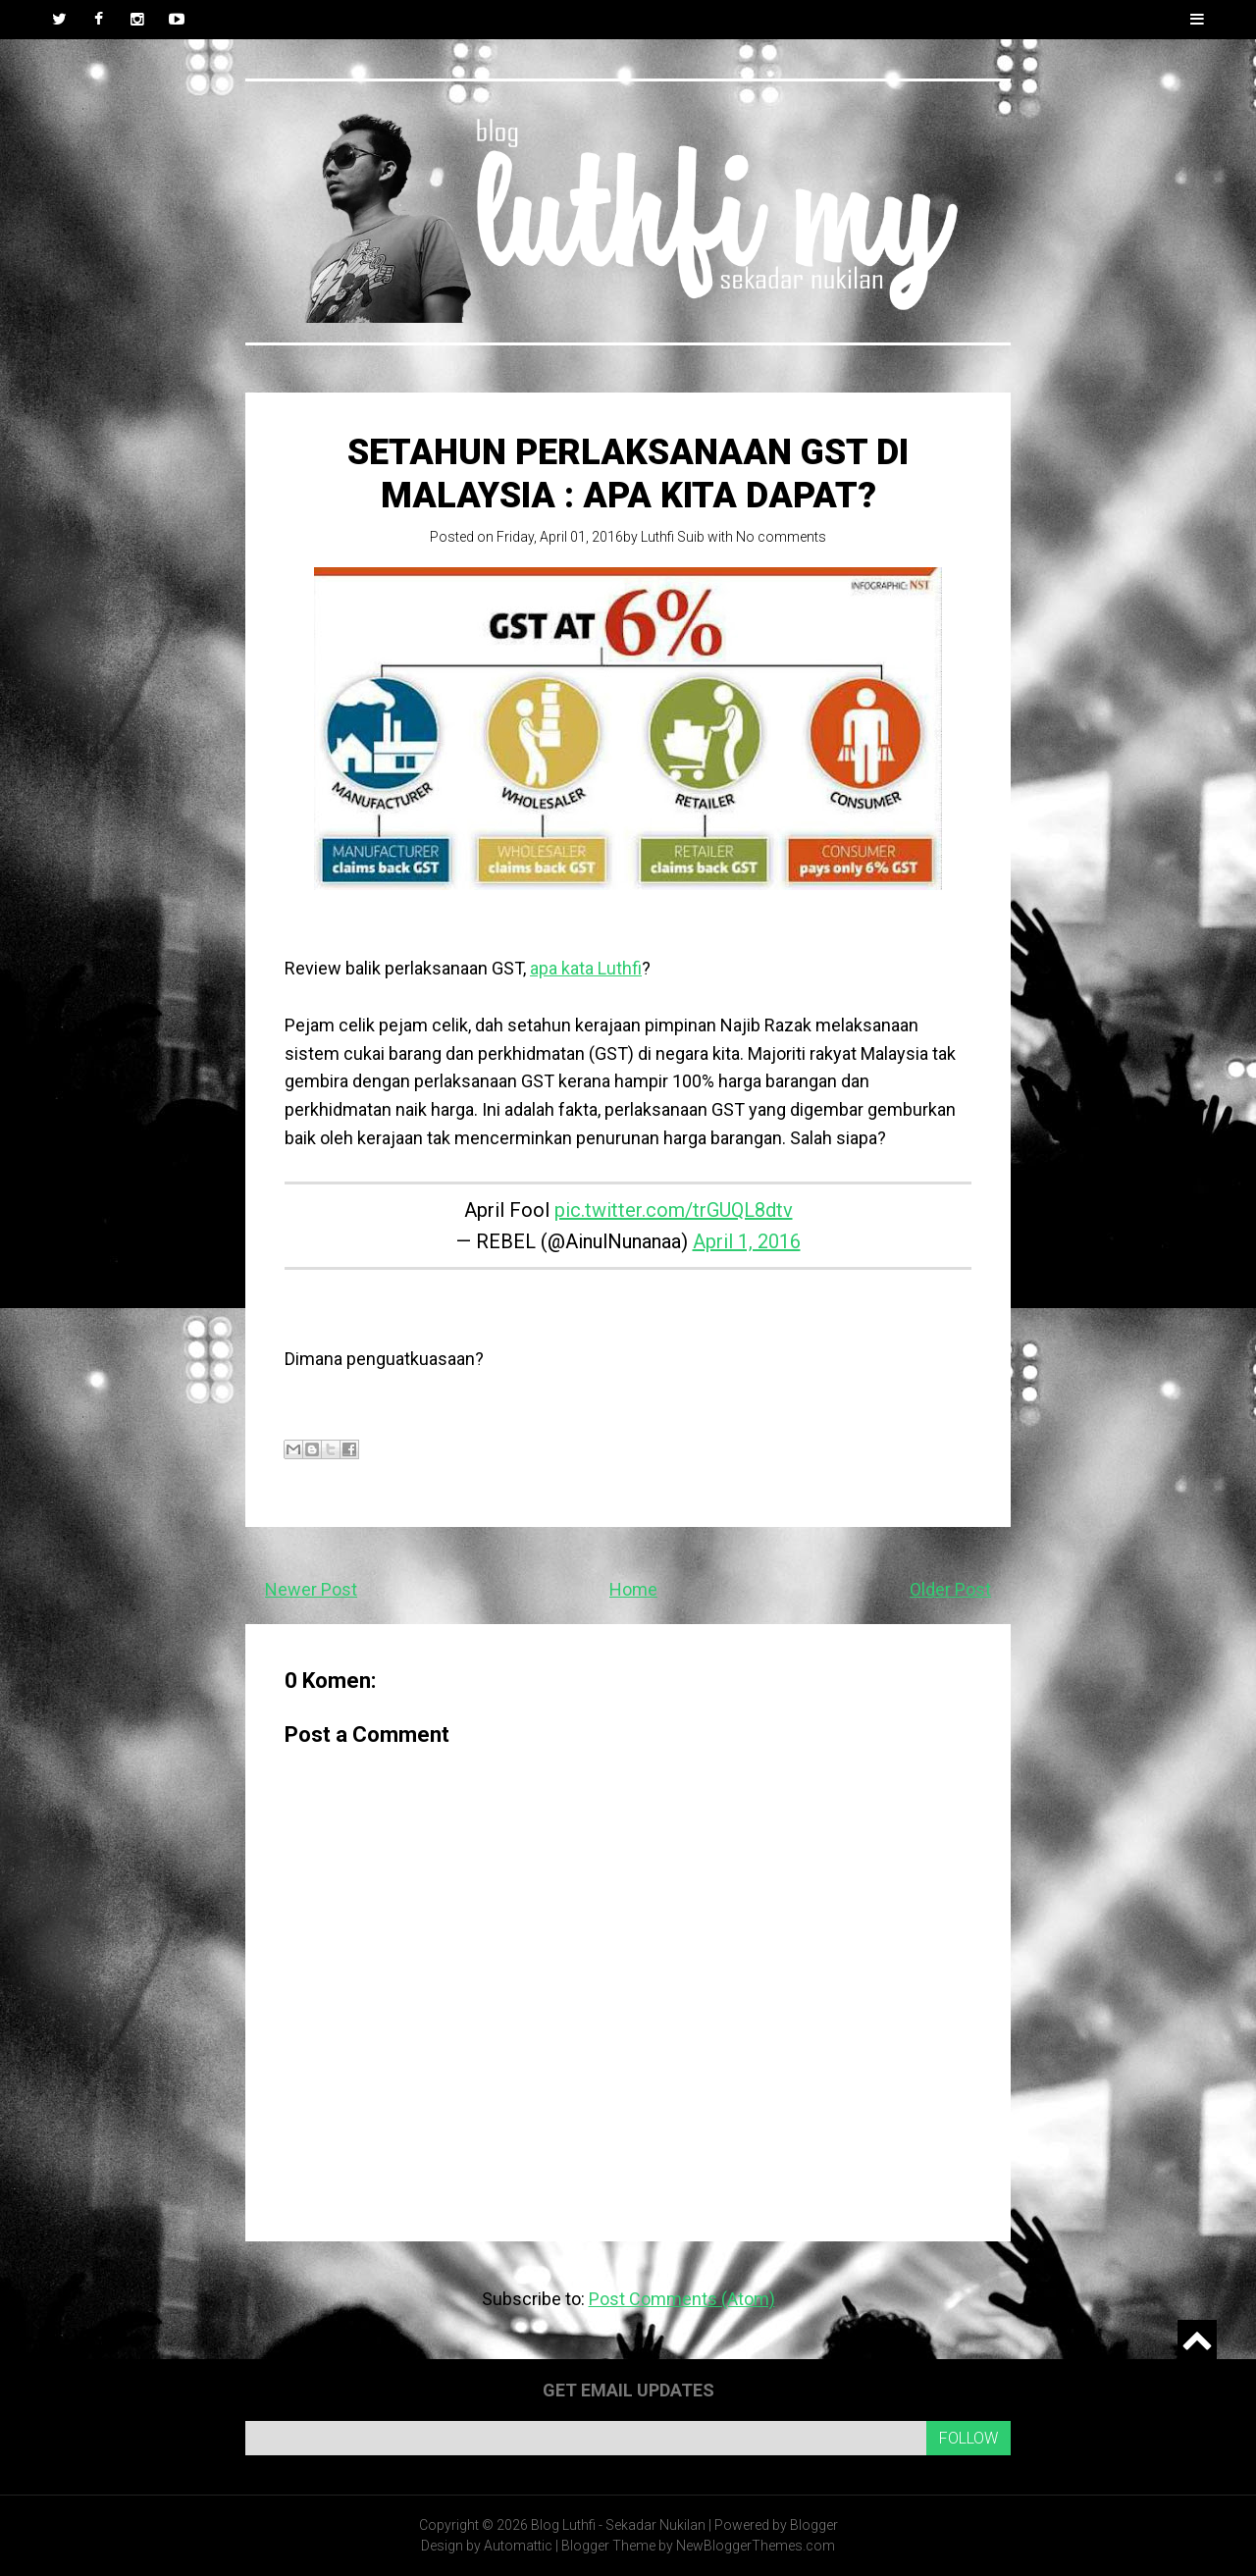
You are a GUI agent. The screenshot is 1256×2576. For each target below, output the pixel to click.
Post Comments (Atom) (682, 2298)
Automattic (518, 2545)
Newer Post (311, 1589)
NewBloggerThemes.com (755, 2545)
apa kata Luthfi (586, 968)
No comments (781, 537)
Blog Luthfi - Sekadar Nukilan (618, 2525)
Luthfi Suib (673, 537)
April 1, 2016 (747, 1241)
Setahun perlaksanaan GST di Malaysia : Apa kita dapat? (628, 473)
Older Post (950, 1589)
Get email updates (628, 2390)
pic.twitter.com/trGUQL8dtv (673, 1210)
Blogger (814, 2525)
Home (633, 1589)
